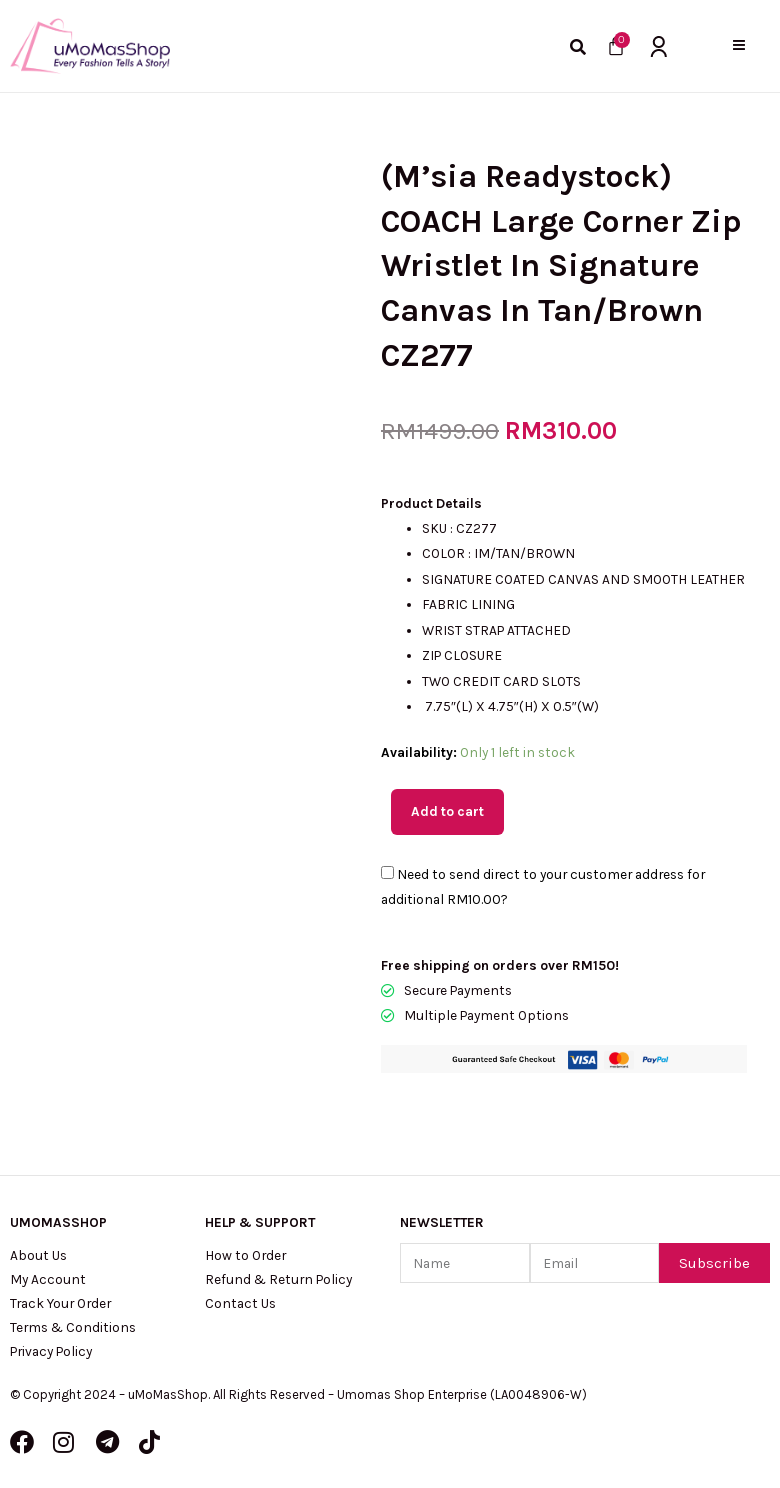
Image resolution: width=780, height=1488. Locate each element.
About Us (38, 1255)
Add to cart (447, 811)
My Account (48, 1279)
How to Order (245, 1255)
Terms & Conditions (73, 1327)
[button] (739, 45)
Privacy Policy (51, 1351)
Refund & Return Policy (278, 1279)
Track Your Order (60, 1303)
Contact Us (240, 1303)
